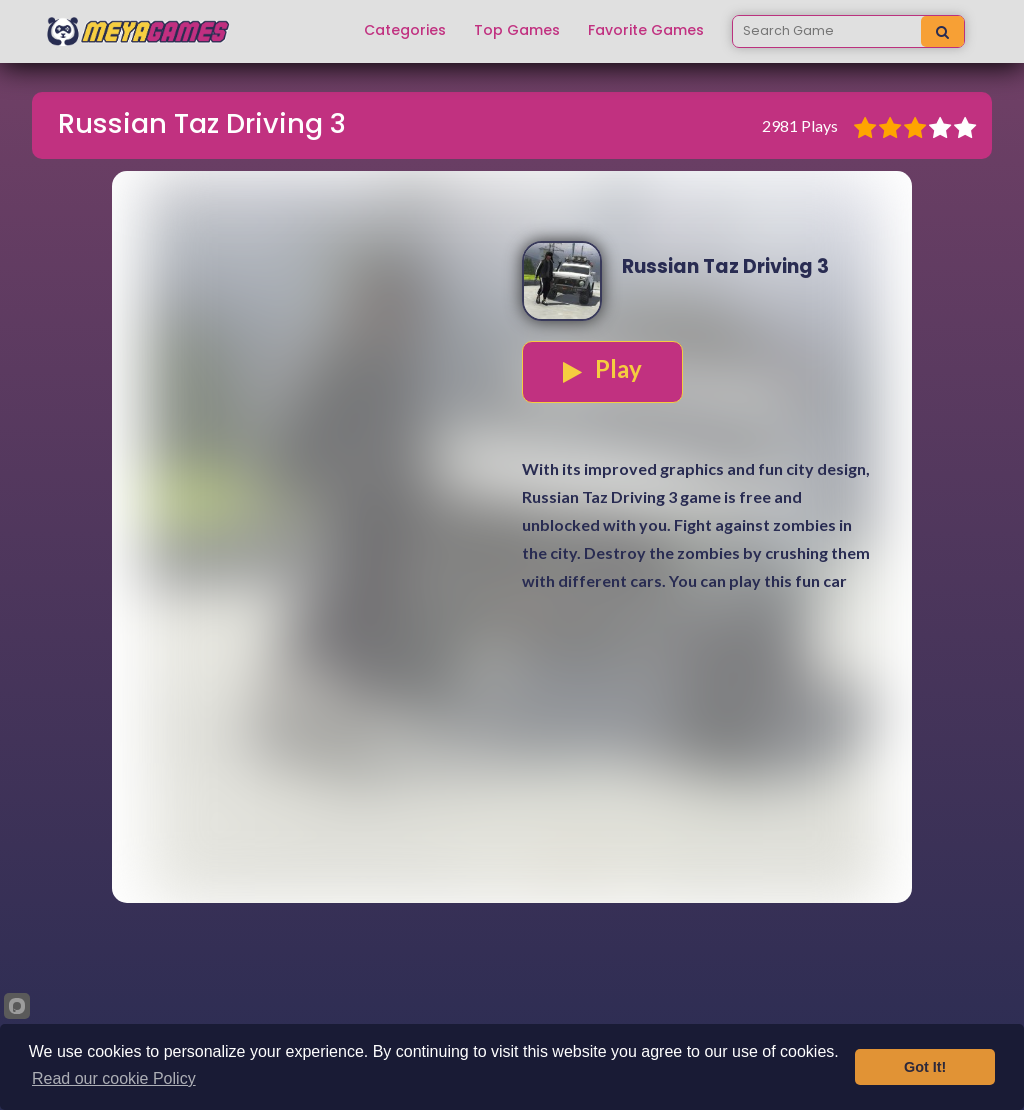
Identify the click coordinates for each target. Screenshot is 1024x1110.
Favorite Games (646, 30)
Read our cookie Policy (114, 1078)
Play (602, 369)
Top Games (517, 30)
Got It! (925, 1067)
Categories (405, 30)
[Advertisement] (512, 763)
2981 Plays (800, 125)
